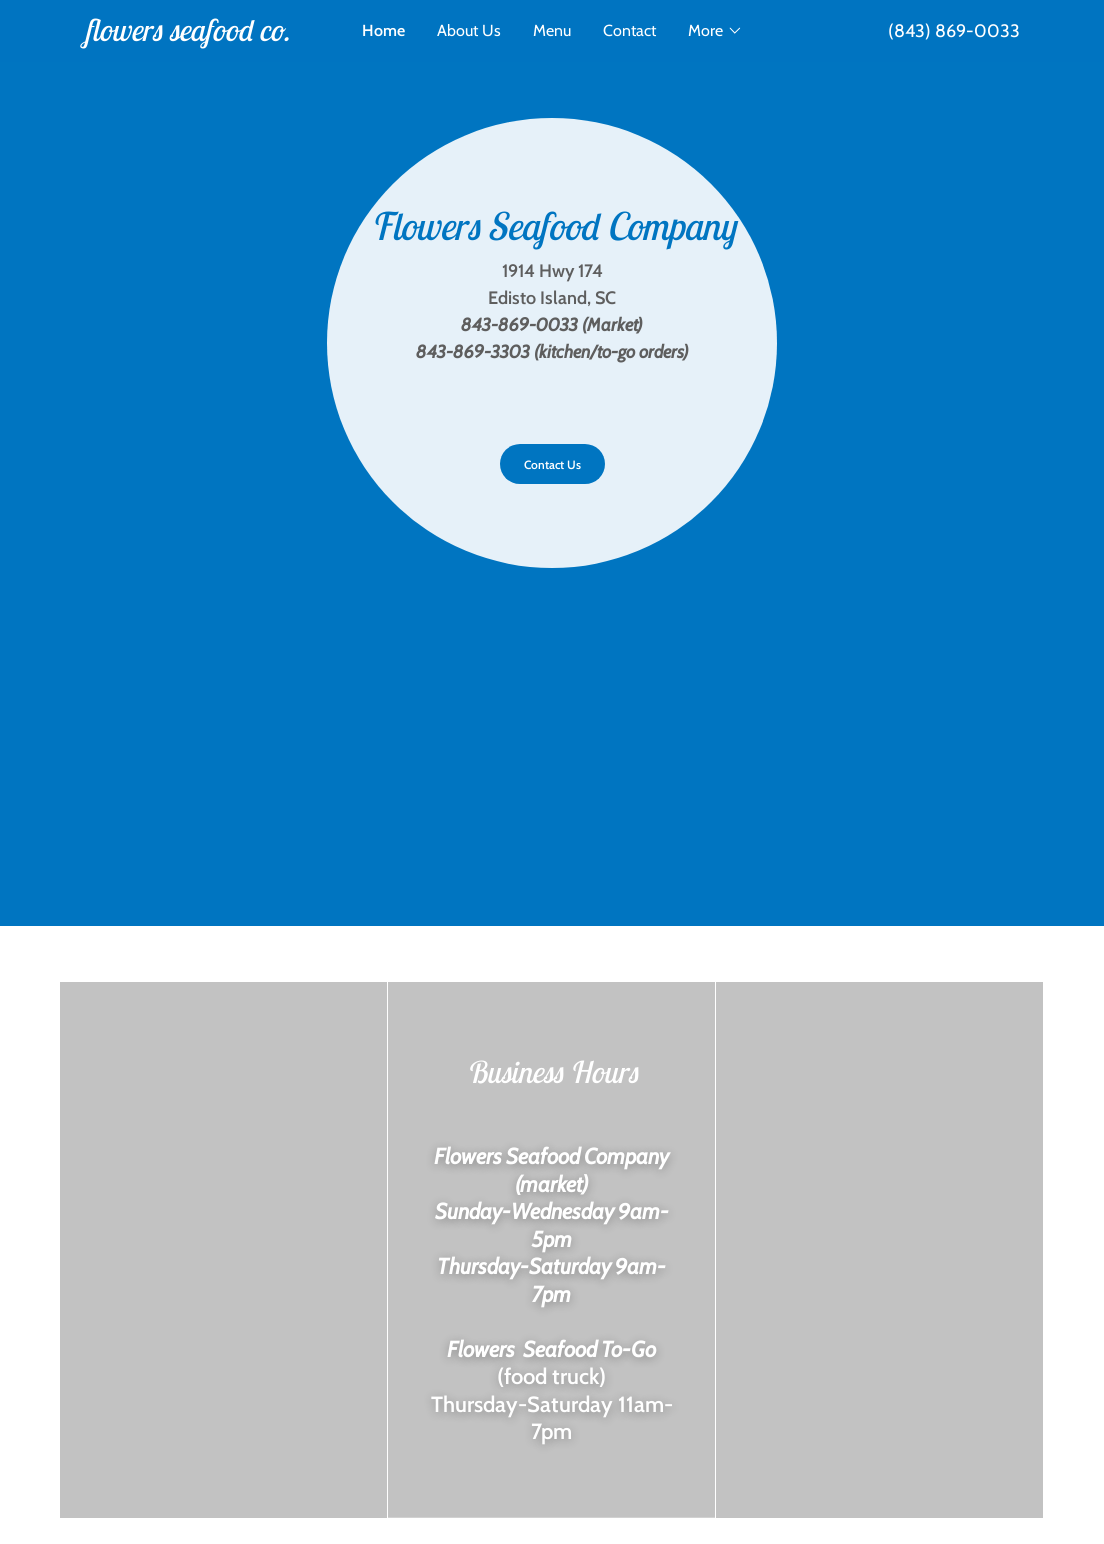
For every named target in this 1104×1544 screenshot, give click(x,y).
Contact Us (552, 464)
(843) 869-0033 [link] (954, 31)
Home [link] (383, 30)
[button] (715, 31)
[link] (201, 35)
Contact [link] (629, 30)
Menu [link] (552, 30)
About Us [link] (469, 30)
